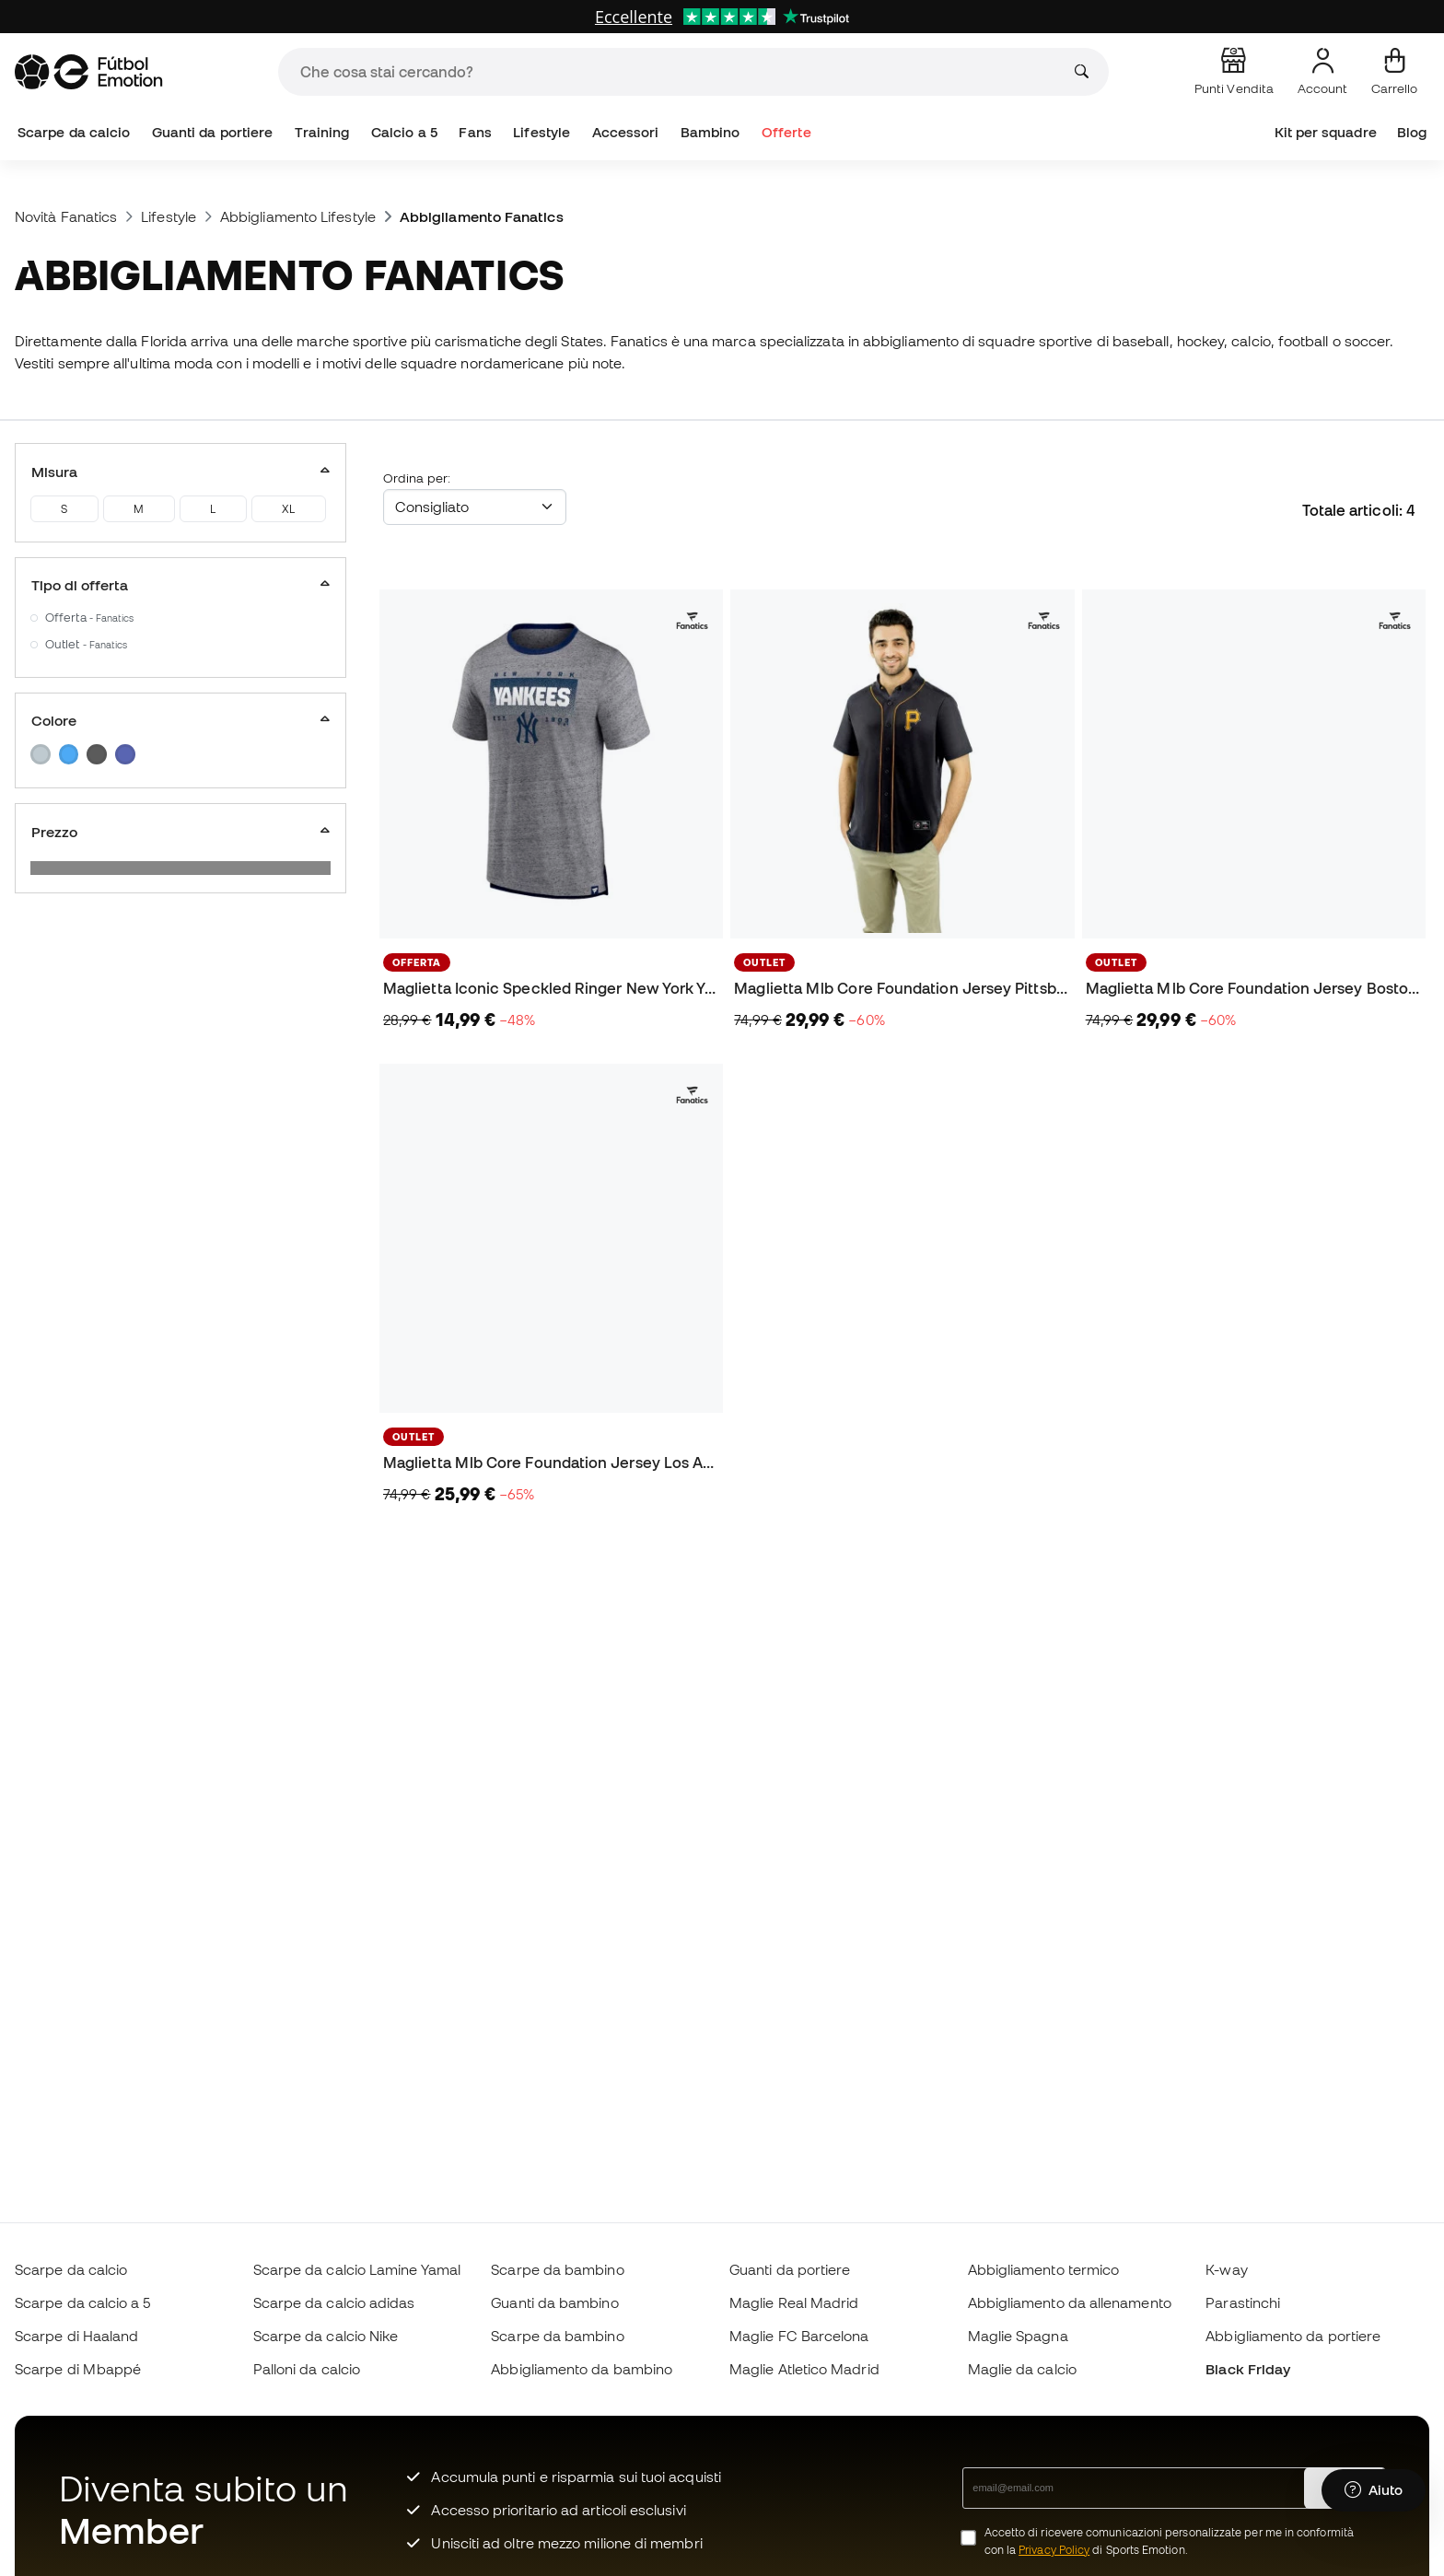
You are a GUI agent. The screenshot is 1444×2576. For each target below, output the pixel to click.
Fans (475, 132)
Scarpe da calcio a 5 (83, 2302)
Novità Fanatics (66, 216)
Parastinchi (1242, 2302)
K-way (1226, 2269)
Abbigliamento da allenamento (1069, 2302)
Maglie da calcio (1022, 2368)
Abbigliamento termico (1044, 2269)
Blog (1412, 132)
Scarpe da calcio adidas (334, 2302)
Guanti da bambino (554, 2302)
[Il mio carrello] (1394, 72)
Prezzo (180, 831)
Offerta (89, 617)
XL (288, 509)
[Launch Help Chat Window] (1374, 2490)
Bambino (710, 132)
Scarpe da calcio (73, 132)
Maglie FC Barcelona (798, 2335)
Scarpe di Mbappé (78, 2368)
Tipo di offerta (180, 585)
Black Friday (1247, 2368)
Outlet (86, 644)
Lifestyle (541, 132)
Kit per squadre (1326, 132)
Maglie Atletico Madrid (804, 2368)
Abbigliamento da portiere (1292, 2335)
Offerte (786, 132)
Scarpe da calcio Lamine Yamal (356, 2269)
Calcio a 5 (404, 132)
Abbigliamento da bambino (581, 2368)
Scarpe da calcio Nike (326, 2335)
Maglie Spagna (1018, 2335)
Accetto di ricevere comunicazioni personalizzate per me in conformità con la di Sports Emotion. (1169, 2541)
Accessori (625, 132)
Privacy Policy (1054, 2550)
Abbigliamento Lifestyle (298, 216)
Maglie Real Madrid (793, 2302)
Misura (180, 471)
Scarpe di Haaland (76, 2335)
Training (322, 132)
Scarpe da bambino (557, 2269)
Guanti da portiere (212, 132)
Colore (180, 720)
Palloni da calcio (306, 2368)
